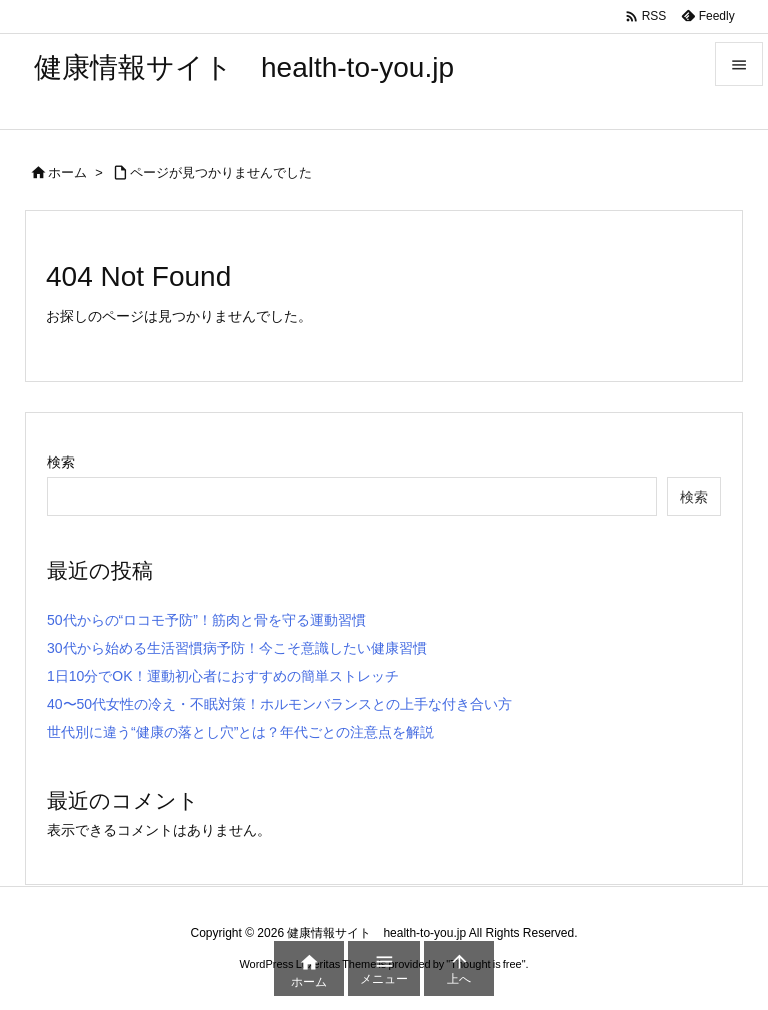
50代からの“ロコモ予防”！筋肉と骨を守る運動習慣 (206, 620)
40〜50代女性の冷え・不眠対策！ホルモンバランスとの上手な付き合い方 (279, 704)
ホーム (67, 172)
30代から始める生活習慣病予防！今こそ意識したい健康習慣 (237, 648)
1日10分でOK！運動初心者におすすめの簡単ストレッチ (223, 676)
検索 (61, 462)
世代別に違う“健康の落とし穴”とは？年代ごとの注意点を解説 (240, 732)
